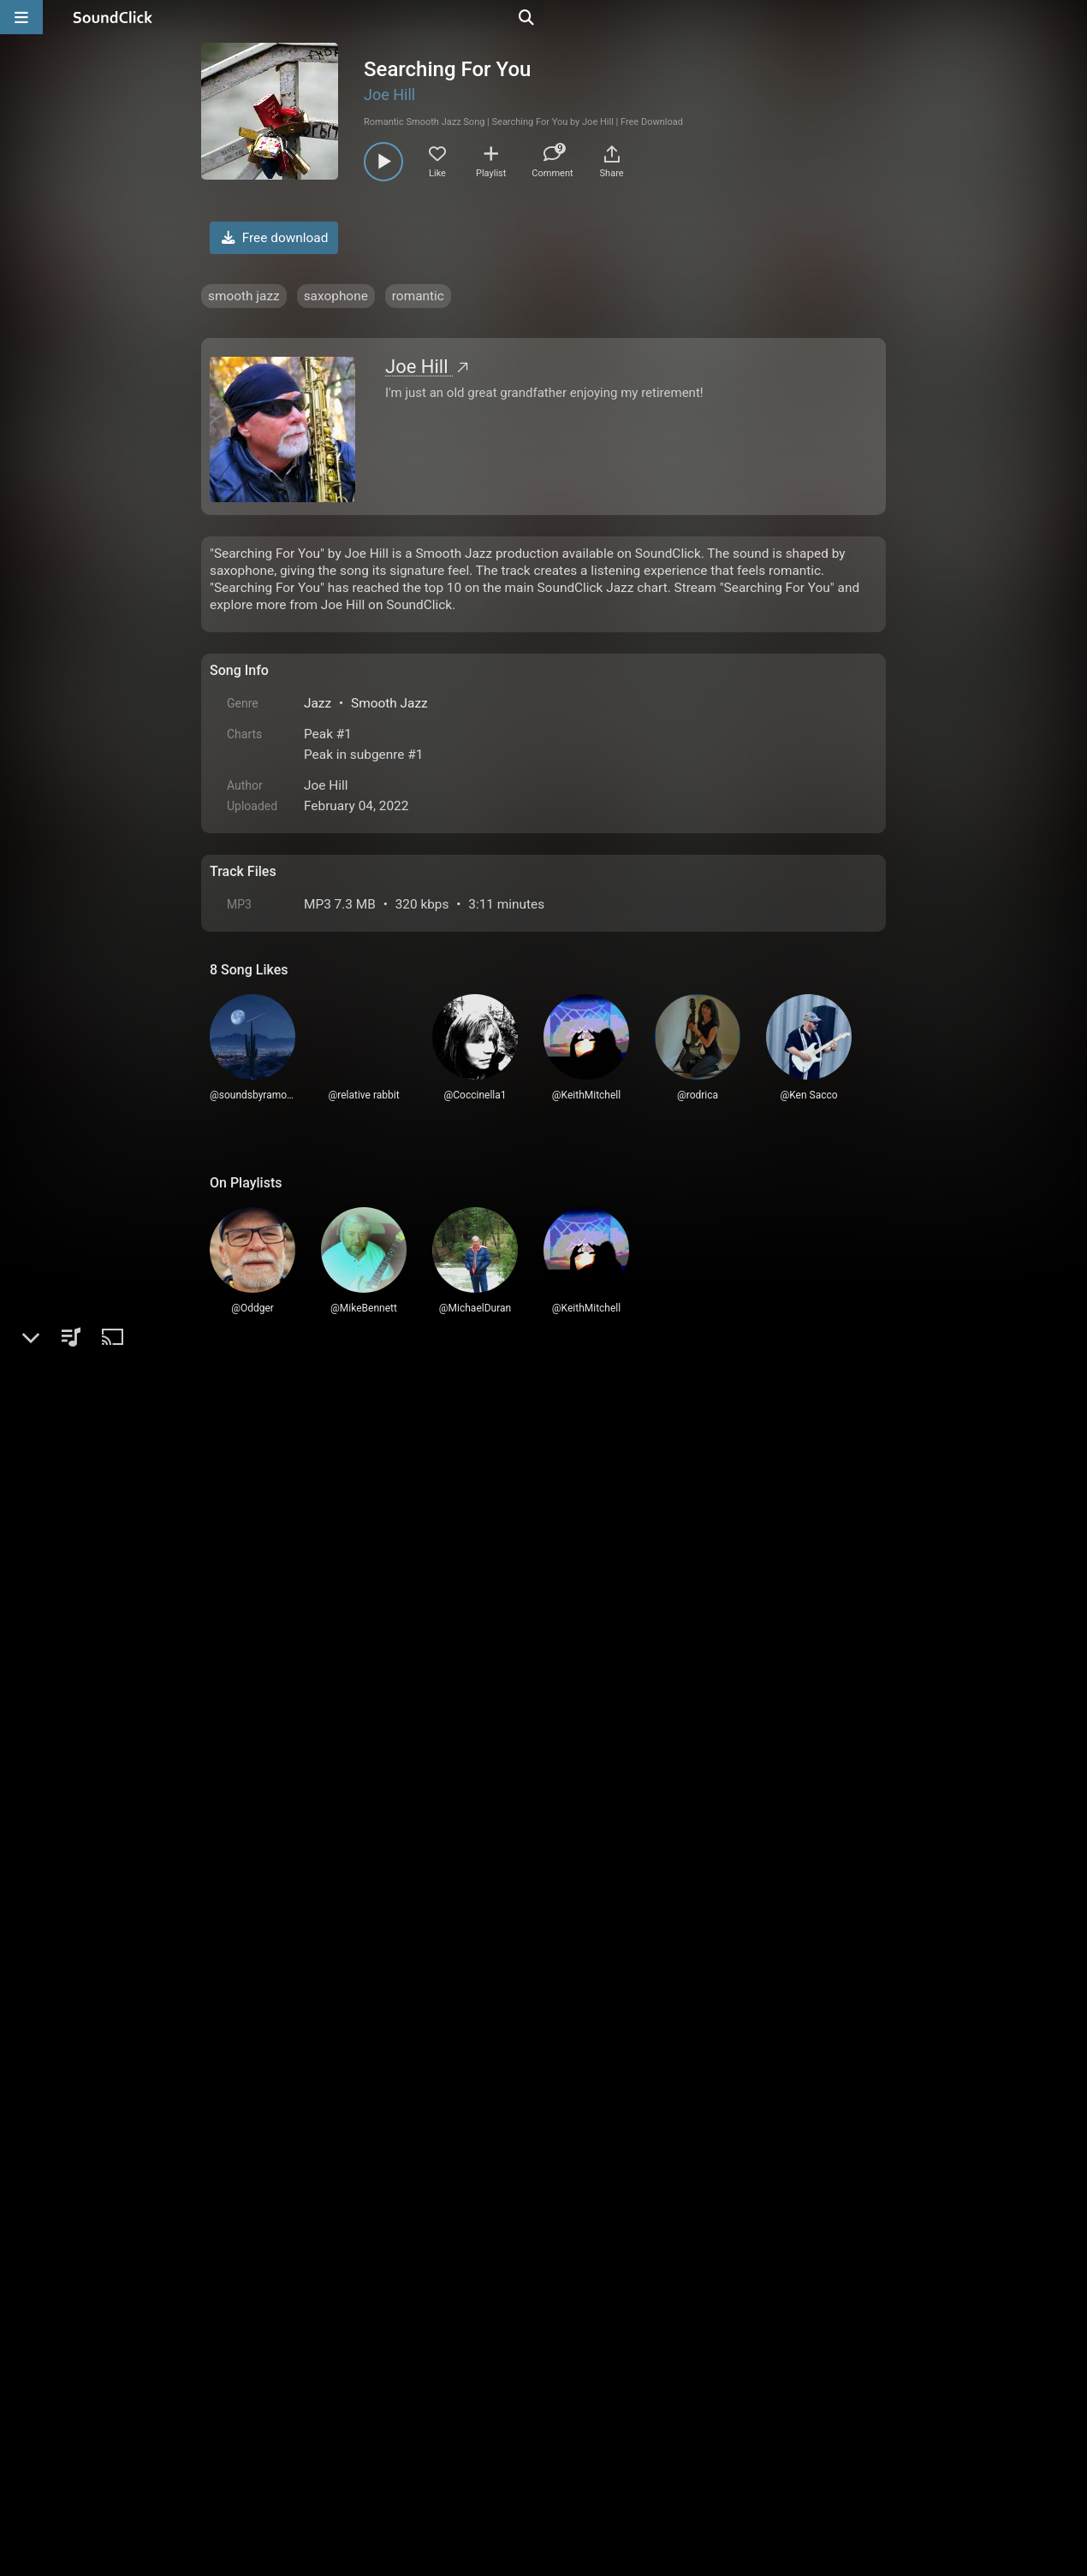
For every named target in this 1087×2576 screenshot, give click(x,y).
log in (339, 1470)
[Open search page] (1070, 17)
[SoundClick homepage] (113, 17)
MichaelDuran (307, 1599)
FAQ (282, 2381)
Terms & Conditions (367, 2381)
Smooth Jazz (389, 703)
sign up (277, 1470)
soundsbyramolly (318, 2024)
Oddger (288, 1839)
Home (235, 2381)
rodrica (286, 1931)
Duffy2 (285, 1526)
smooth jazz (244, 296)
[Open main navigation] (21, 17)
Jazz (317, 703)
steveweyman (307, 1765)
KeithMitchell (306, 1673)
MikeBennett (304, 2171)
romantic (418, 296)
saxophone (336, 296)
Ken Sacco (297, 2097)
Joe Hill (389, 95)
